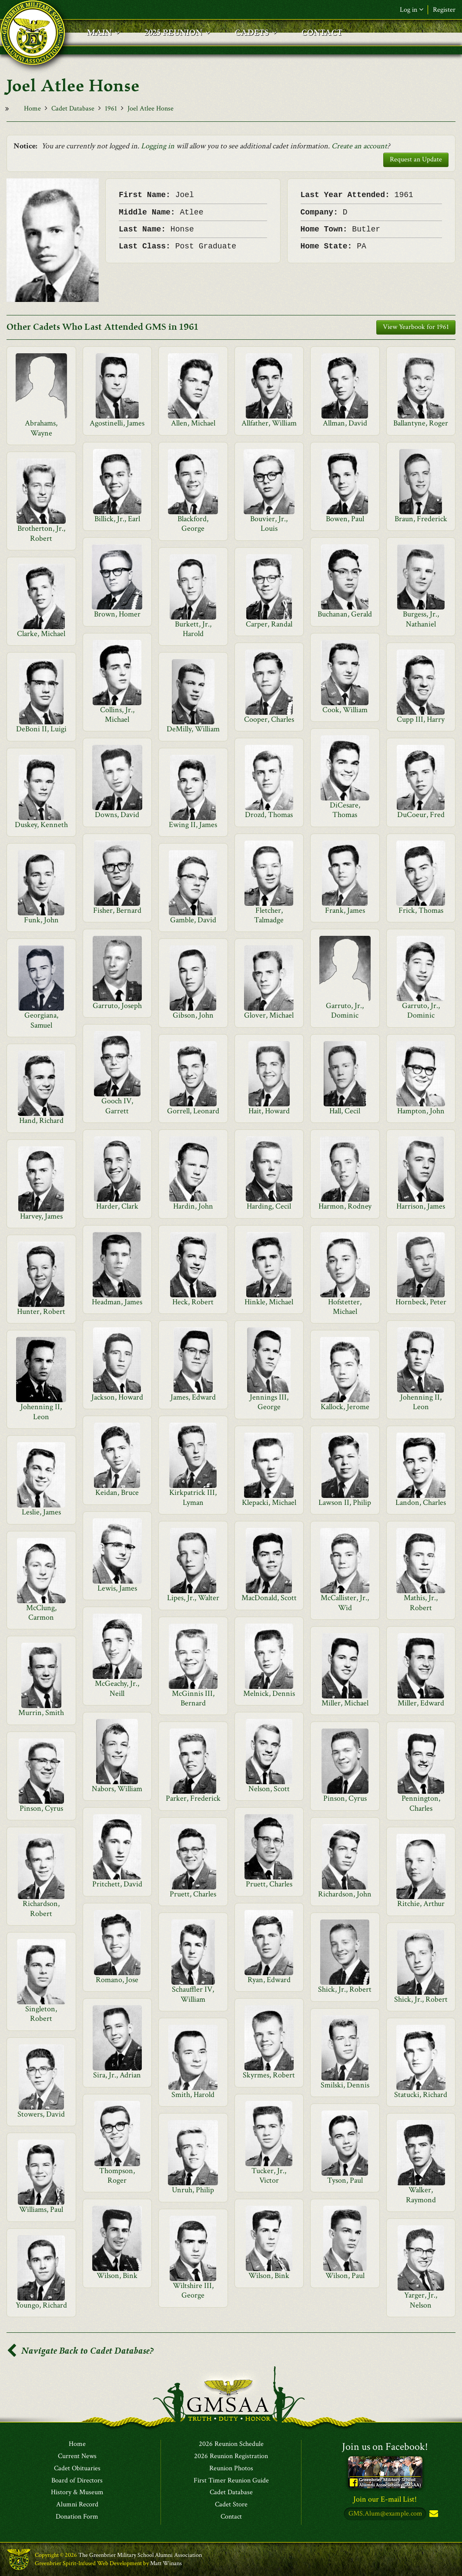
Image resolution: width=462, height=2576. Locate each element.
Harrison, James (420, 1206)
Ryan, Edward (269, 1980)
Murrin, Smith (41, 1713)
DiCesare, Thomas (345, 810)
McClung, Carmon (41, 1612)
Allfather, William (269, 423)
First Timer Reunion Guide (231, 2480)
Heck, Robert (193, 1302)
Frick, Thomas (420, 910)
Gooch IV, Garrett (117, 1105)
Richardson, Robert (41, 1908)
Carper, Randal (269, 624)
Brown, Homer (117, 614)
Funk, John (41, 920)
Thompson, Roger (117, 2175)
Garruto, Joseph (117, 1006)
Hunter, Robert (41, 1311)
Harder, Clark (117, 1206)
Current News (77, 2456)
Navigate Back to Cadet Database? (80, 2350)
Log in (411, 9)
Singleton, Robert (41, 2013)
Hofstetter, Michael (345, 1306)
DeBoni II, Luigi (41, 729)
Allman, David (345, 423)
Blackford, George (192, 523)
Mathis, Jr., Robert (421, 1602)
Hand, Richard (41, 1120)
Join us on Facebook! (385, 2446)
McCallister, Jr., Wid (345, 1602)
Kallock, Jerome (345, 1407)
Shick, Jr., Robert (345, 1989)
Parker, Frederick (193, 1798)
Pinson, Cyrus (345, 1798)
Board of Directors (77, 2480)
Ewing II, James (193, 825)
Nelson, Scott (269, 1789)
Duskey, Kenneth (41, 825)
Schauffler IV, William (193, 1994)
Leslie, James (41, 1512)
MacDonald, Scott (269, 1598)
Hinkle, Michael (268, 1302)
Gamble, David (193, 920)
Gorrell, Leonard (193, 1111)
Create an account (359, 146)
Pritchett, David (117, 1884)
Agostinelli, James (117, 423)
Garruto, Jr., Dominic (345, 1010)
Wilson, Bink (117, 2276)
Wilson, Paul (345, 2276)
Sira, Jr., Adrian (117, 2075)
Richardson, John (345, 1894)
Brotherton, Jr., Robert (41, 533)
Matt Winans (166, 2563)
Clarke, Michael (41, 634)
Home (32, 108)
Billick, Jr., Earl (117, 519)
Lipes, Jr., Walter (193, 1598)
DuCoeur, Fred (421, 815)
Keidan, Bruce (117, 1492)
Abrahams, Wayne (41, 428)
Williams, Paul (41, 2209)
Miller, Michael (344, 1703)
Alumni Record (77, 2504)
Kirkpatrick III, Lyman (193, 1497)
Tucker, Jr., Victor (268, 2175)
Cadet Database (72, 108)
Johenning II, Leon (421, 1402)
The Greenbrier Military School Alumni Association (140, 2555)
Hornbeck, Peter (420, 1302)
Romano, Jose (117, 1980)
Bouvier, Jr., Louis (269, 523)
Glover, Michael (269, 1015)
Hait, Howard (269, 1111)
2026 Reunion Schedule (231, 2444)
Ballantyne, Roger (420, 423)
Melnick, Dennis (269, 1693)
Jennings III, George (269, 1402)
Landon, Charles (420, 1502)
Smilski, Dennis (345, 2085)
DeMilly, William (193, 729)
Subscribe (433, 2514)
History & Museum (77, 2492)
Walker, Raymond (421, 2194)
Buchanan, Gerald (345, 614)
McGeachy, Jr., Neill (117, 1688)
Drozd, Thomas (269, 815)
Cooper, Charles (269, 719)
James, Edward (193, 1397)
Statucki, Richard (420, 2095)
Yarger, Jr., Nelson (420, 2300)
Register (444, 9)
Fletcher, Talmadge (269, 915)
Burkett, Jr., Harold (193, 629)
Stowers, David (41, 2114)
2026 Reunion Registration (231, 2456)
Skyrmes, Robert (269, 2075)
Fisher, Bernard (117, 910)
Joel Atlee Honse (150, 108)
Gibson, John (193, 1015)
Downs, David (117, 815)
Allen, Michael (193, 423)
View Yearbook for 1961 (416, 327)
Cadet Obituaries (77, 2468)
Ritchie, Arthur (421, 1904)
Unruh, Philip (193, 2190)
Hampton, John (421, 1111)
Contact (231, 2516)
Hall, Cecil (344, 1111)
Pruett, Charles (269, 1884)
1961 (111, 108)
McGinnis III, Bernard (193, 1698)
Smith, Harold (192, 2095)
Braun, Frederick (421, 519)
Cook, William (345, 710)
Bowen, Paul (345, 519)
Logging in (157, 146)
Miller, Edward (421, 1703)
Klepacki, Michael (269, 1502)
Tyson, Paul (345, 2180)
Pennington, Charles (421, 1803)
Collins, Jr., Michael (117, 714)
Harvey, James (41, 1216)
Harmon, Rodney (345, 1206)
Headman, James (117, 1302)
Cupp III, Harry (421, 719)
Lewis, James (117, 1588)
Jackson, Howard (117, 1397)
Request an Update (416, 159)
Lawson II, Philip (344, 1502)
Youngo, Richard (41, 2305)
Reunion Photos (231, 2468)
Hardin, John (193, 1206)
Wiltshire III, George (193, 2290)
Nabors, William (117, 1789)
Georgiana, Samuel (41, 1020)
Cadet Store (231, 2504)
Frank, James (345, 910)
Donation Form (77, 2516)
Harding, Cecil (269, 1206)
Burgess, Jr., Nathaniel (421, 619)
